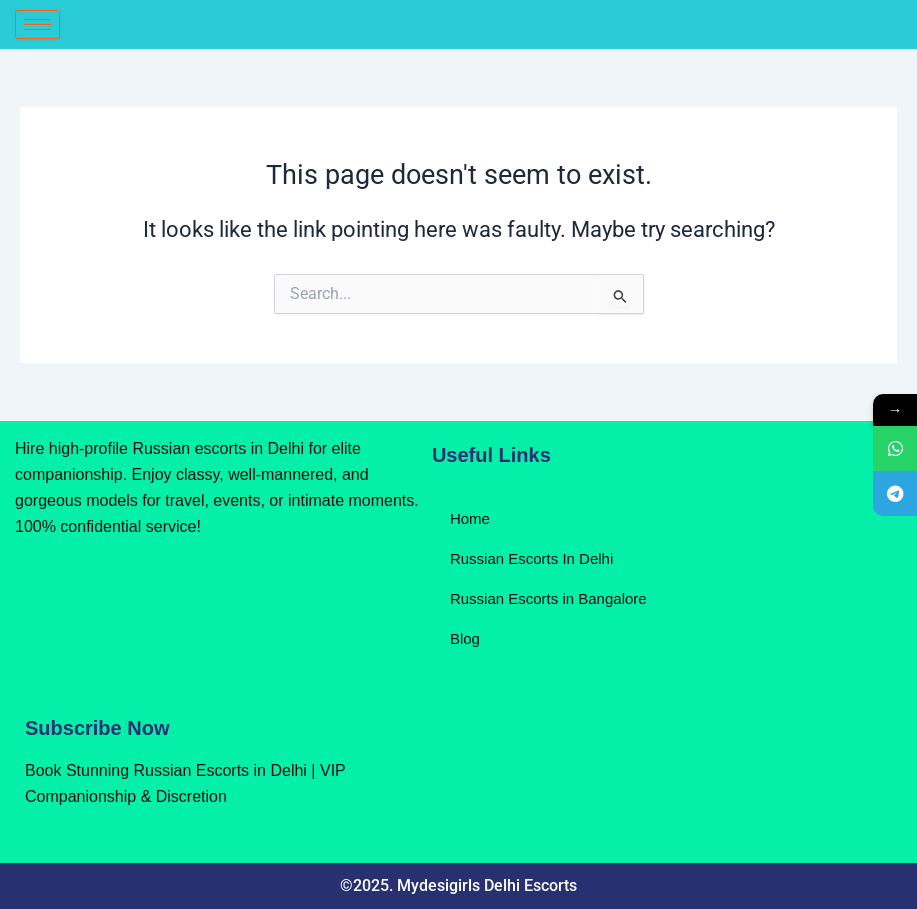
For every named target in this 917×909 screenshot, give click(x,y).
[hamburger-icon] (37, 24)
